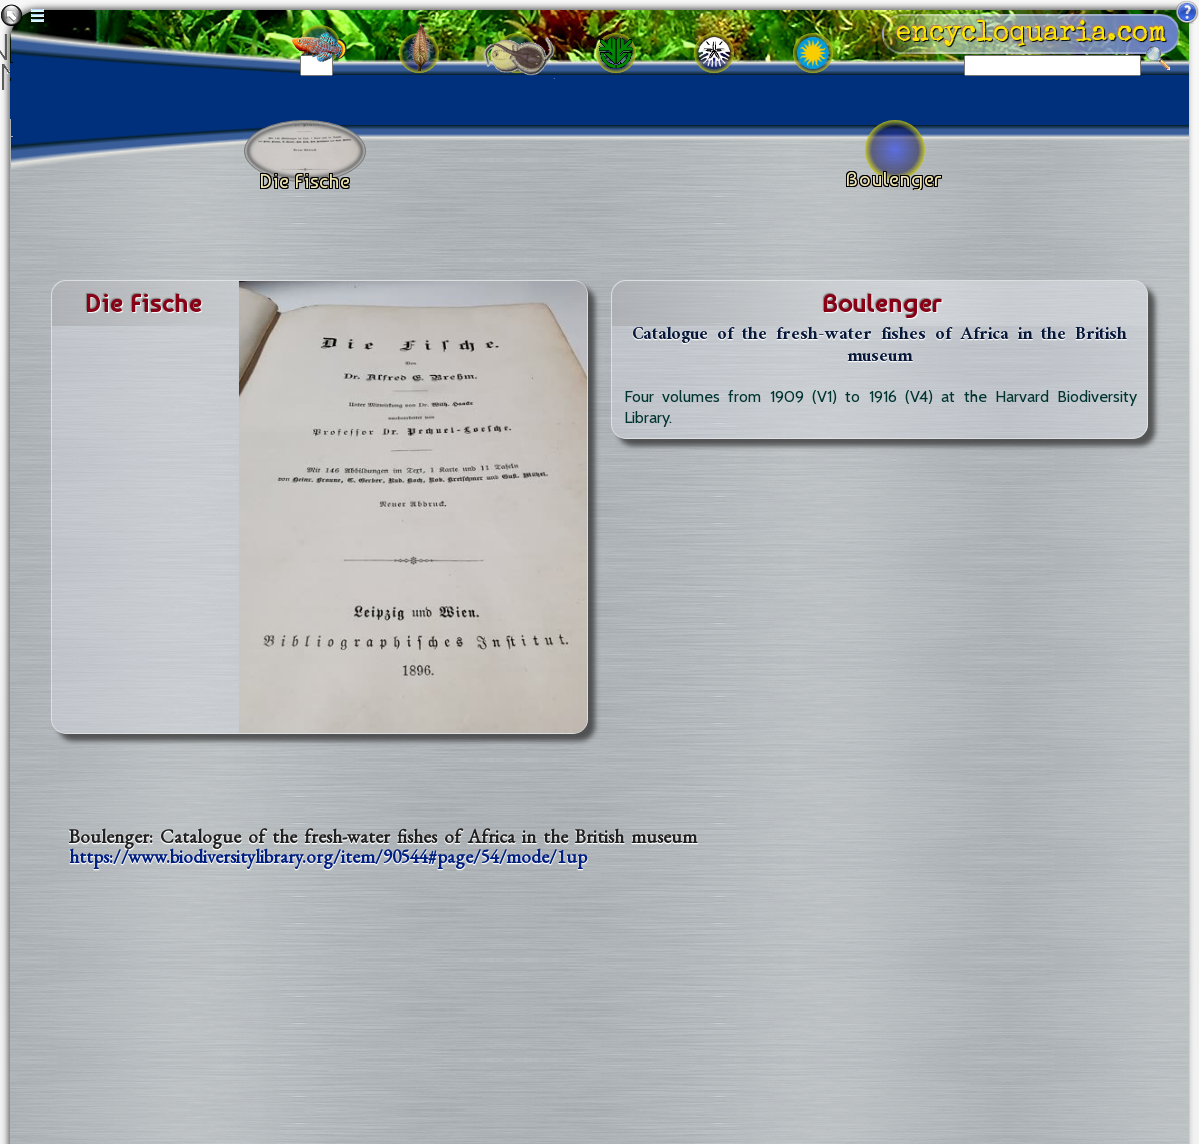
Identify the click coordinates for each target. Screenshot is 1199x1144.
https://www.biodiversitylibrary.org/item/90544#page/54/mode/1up (328, 856)
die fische (143, 303)
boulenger (882, 303)
